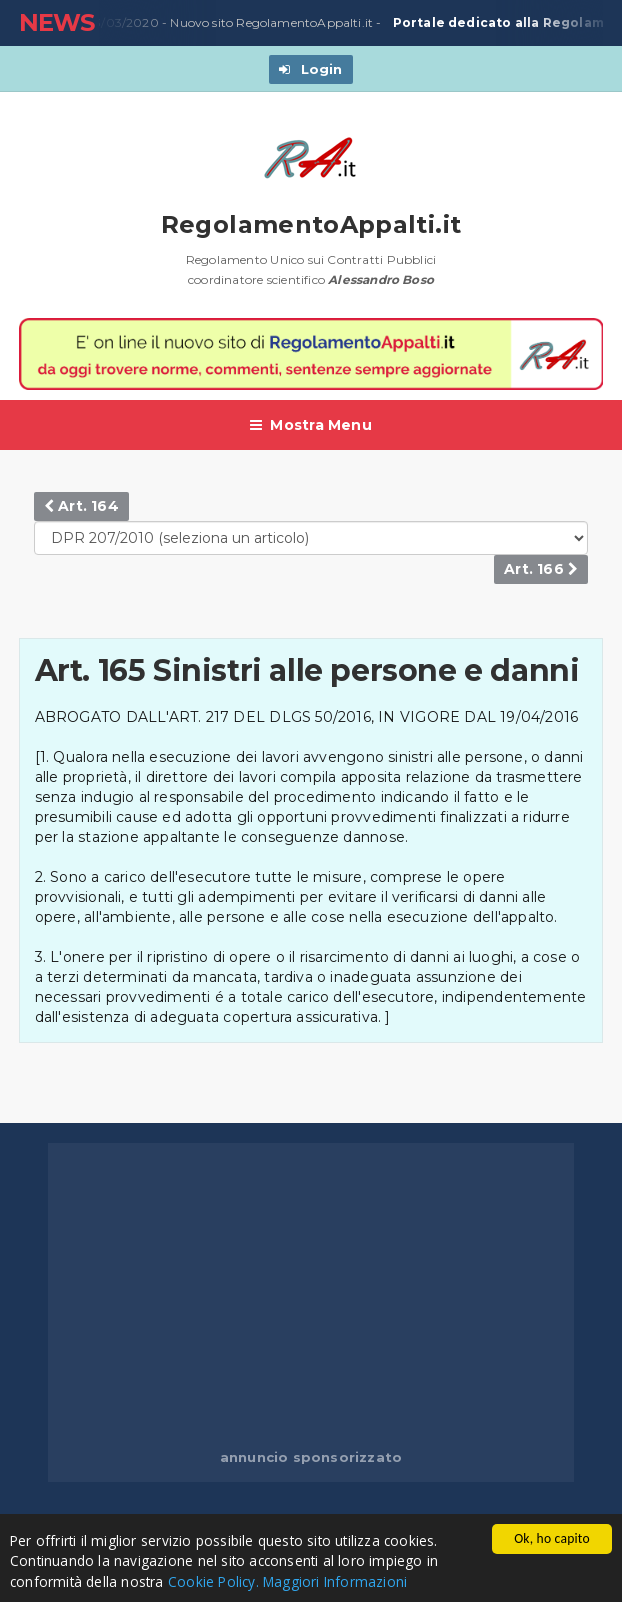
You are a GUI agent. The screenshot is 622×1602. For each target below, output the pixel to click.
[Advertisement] (335, 1298)
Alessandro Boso (381, 279)
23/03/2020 (118, 23)
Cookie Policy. (213, 1581)
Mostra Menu (311, 425)
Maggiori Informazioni (335, 1581)
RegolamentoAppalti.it (311, 224)
